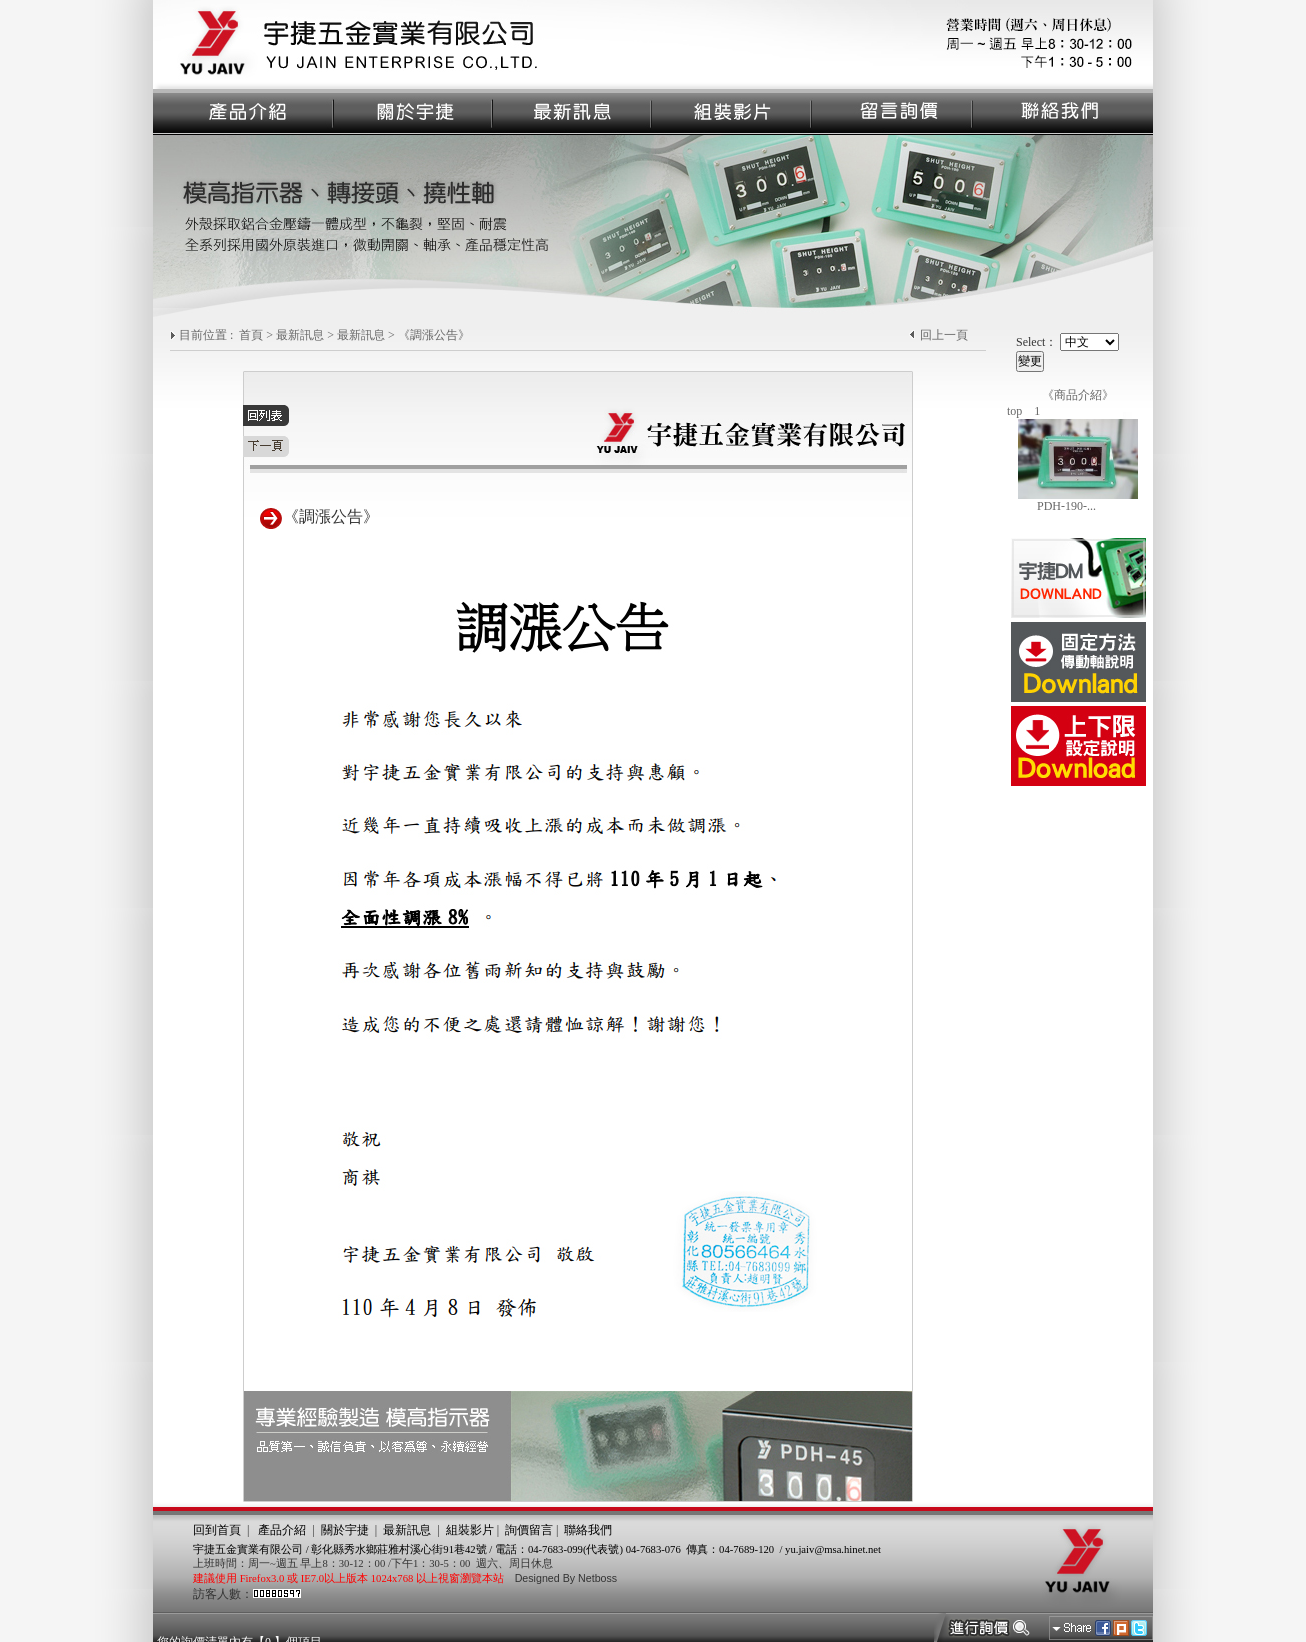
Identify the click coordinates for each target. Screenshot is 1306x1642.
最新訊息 (300, 335)
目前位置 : (207, 335)
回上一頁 (944, 335)
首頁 (251, 335)
